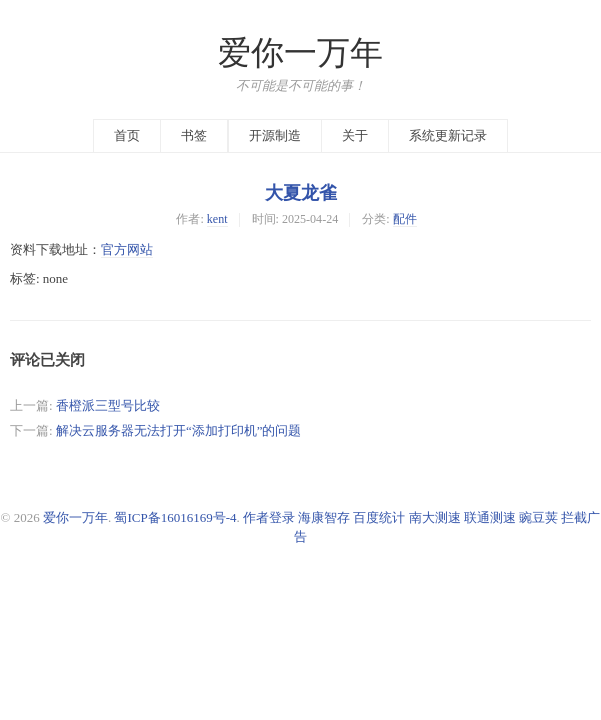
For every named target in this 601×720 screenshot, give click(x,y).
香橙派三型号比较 (108, 405)
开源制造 (275, 135)
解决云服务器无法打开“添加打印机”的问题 (179, 430)
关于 (355, 135)
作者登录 (269, 517)
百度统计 (379, 517)
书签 (194, 135)
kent (217, 219)
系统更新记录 (448, 135)
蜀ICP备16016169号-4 (175, 517)
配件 (405, 219)
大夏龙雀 (301, 193)
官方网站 (127, 249)
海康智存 (324, 517)
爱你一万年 (300, 53)
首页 (127, 135)
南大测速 (435, 517)
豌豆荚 (538, 517)
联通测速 (490, 517)
